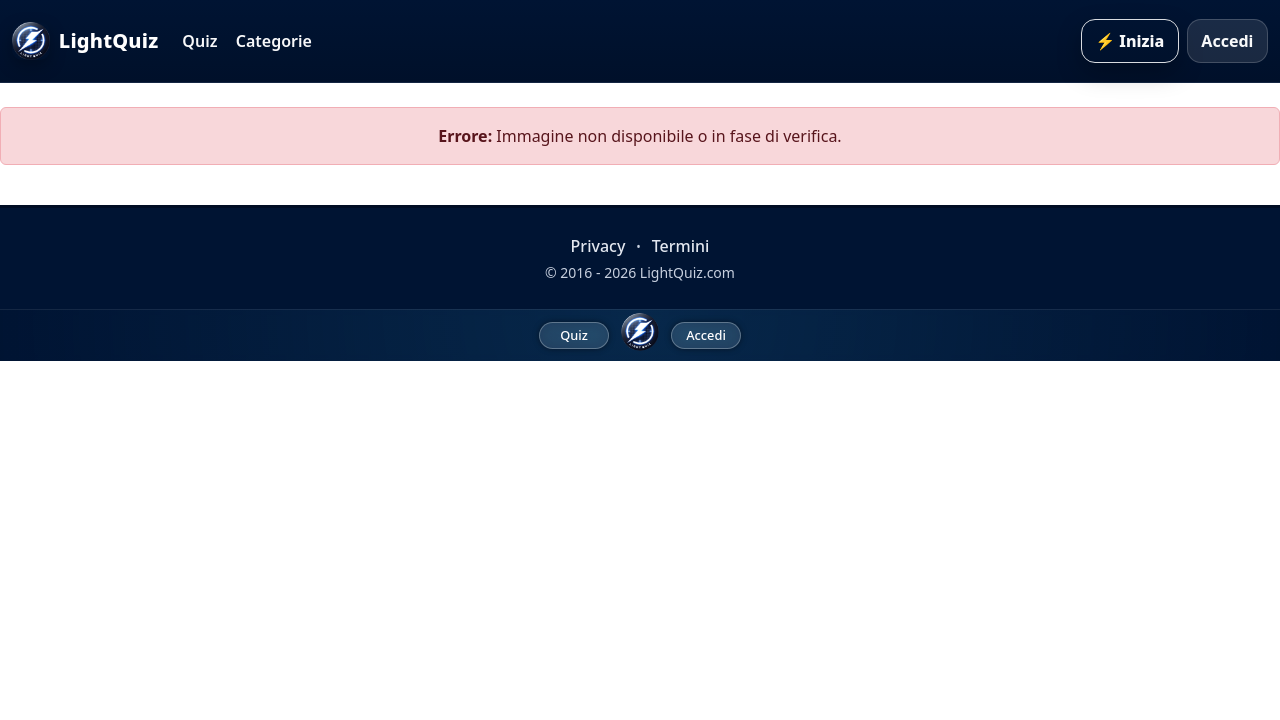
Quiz (199, 41)
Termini (681, 246)
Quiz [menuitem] (574, 335)
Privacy (598, 246)
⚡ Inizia (1129, 41)
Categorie (274, 41)
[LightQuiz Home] (640, 332)
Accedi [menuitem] (706, 335)
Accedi (1227, 41)
